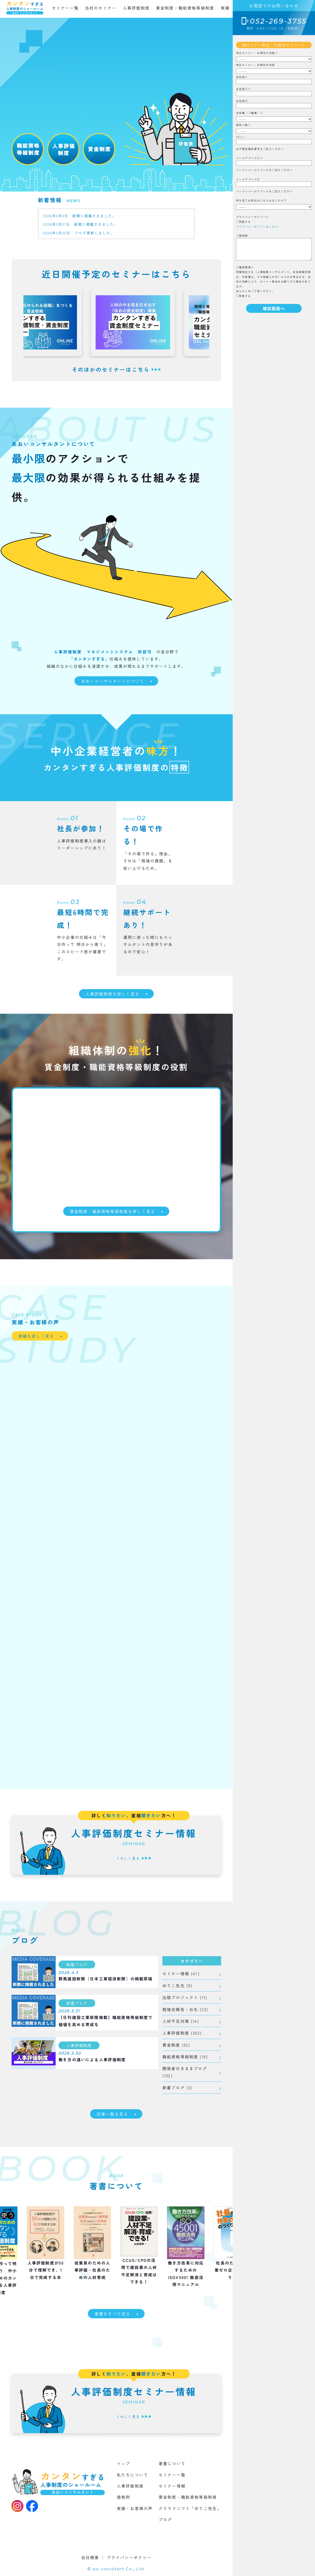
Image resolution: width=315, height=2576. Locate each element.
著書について (172, 2463)
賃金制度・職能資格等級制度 (185, 8)
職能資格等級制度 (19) (185, 2056)
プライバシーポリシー (129, 2557)
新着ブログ (76, 1964)
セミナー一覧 (65, 8)
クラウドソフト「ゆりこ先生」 (190, 2508)
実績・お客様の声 (135, 2508)
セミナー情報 (172, 2486)
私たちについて (132, 2475)
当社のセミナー (100, 8)
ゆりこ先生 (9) (177, 1985)
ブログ (165, 2519)
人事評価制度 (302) (182, 2033)
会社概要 (90, 2557)
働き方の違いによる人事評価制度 (92, 2059)
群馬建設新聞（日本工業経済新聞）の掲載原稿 (106, 1978)
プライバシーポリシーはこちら (257, 226)
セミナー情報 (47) (181, 1973)
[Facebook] (32, 2506)
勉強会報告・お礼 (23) (185, 2009)
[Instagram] (17, 2506)
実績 (225, 8)
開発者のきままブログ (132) (184, 2071)
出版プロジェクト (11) (184, 1997)
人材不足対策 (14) (180, 2021)
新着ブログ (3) (177, 2087)
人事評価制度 (136, 8)
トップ (123, 2463)
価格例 (123, 2497)
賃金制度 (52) (176, 2045)
